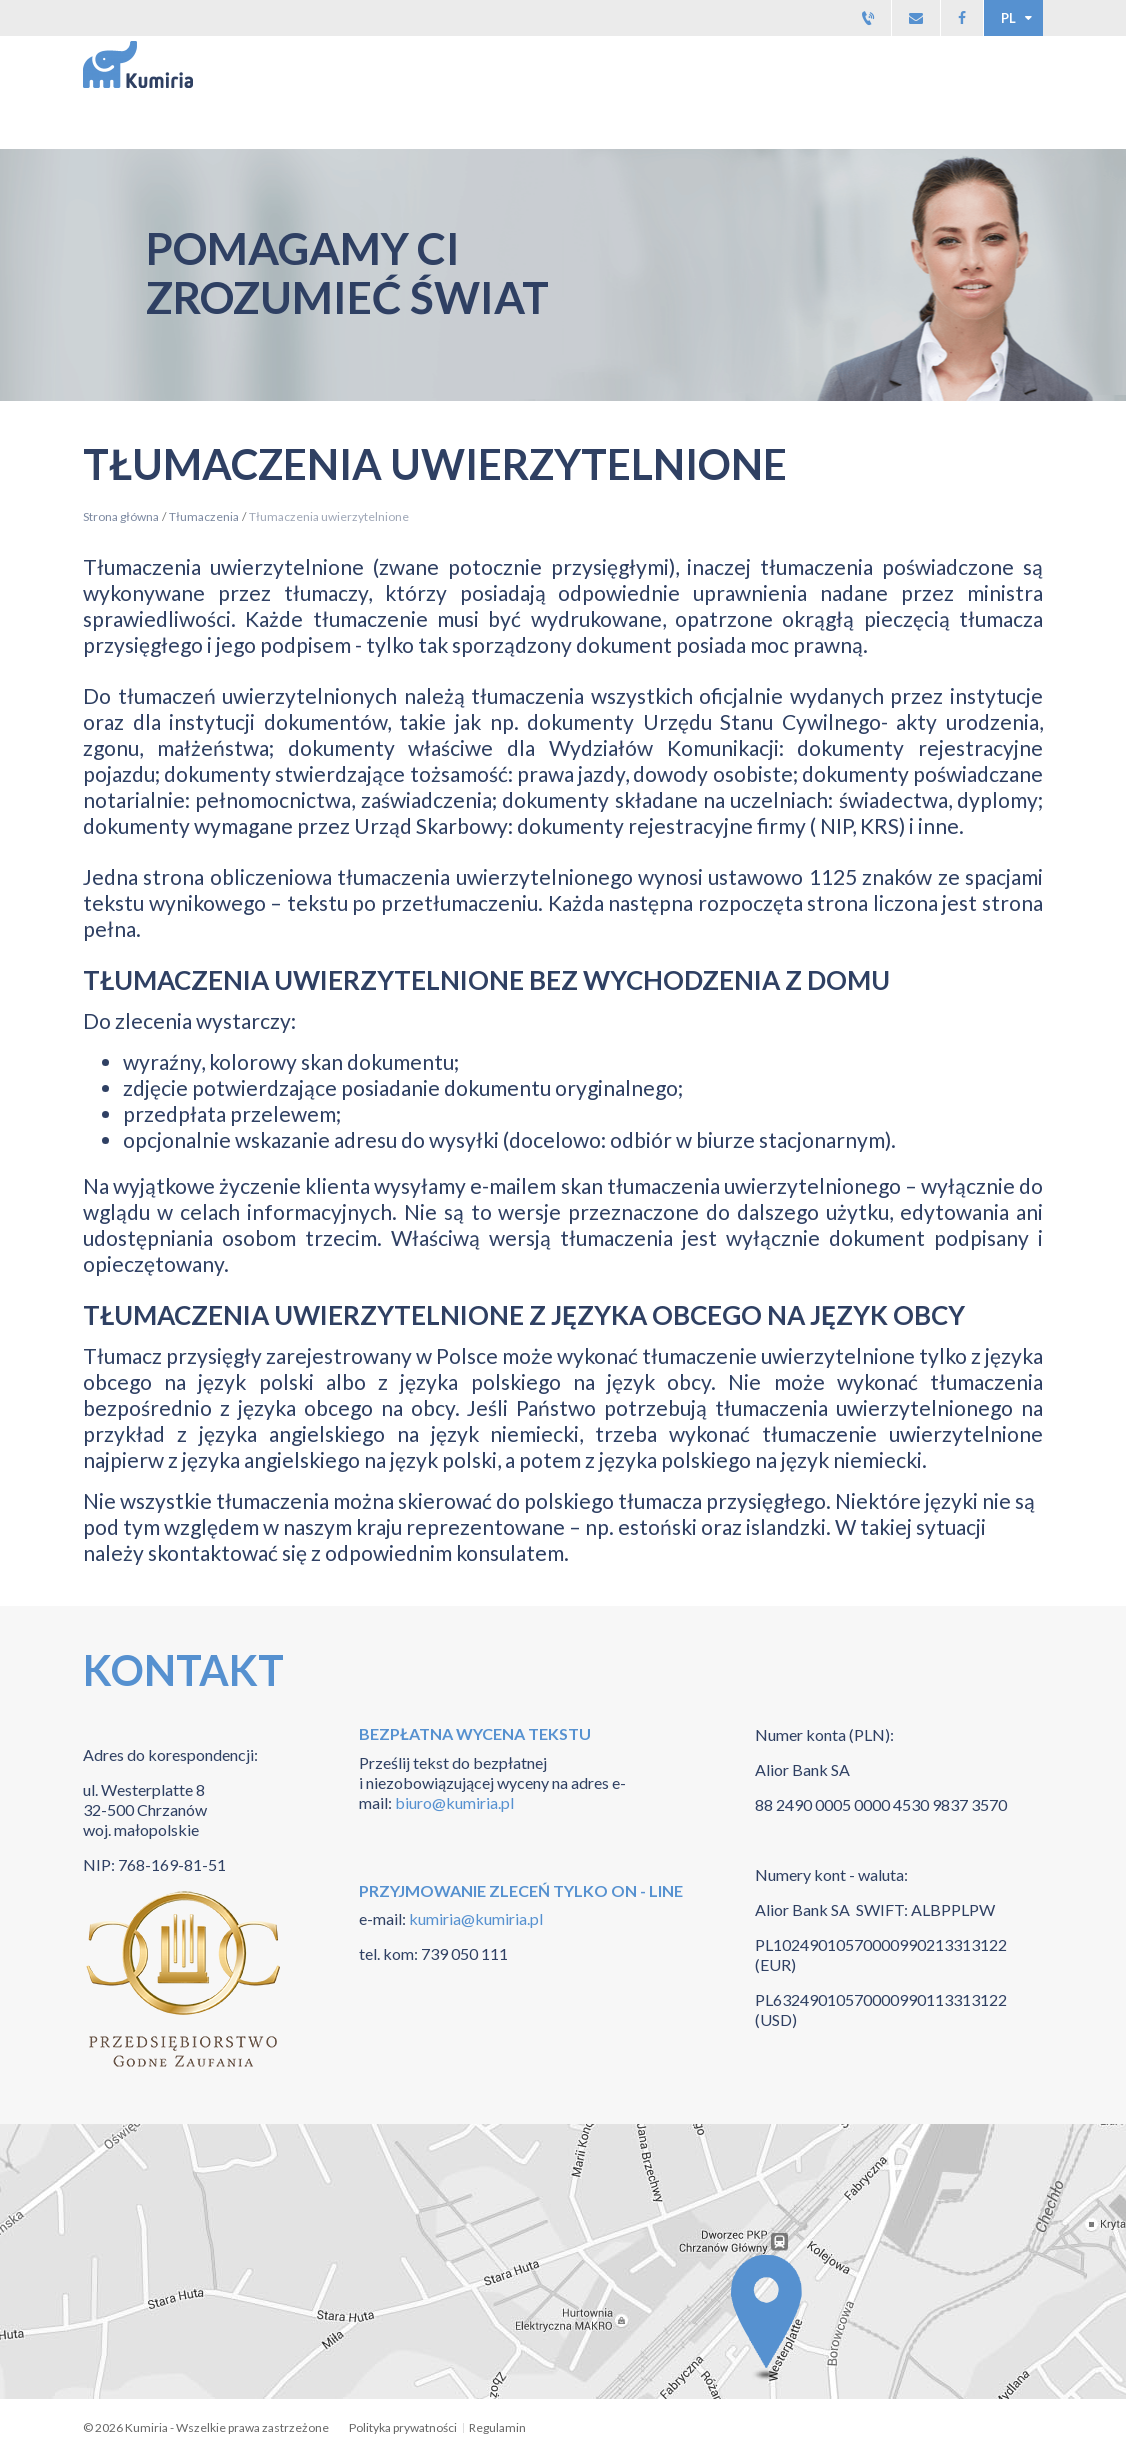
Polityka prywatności (403, 2427)
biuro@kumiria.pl (454, 1802)
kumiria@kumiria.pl (474, 1918)
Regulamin (497, 2427)
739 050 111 (464, 1953)
